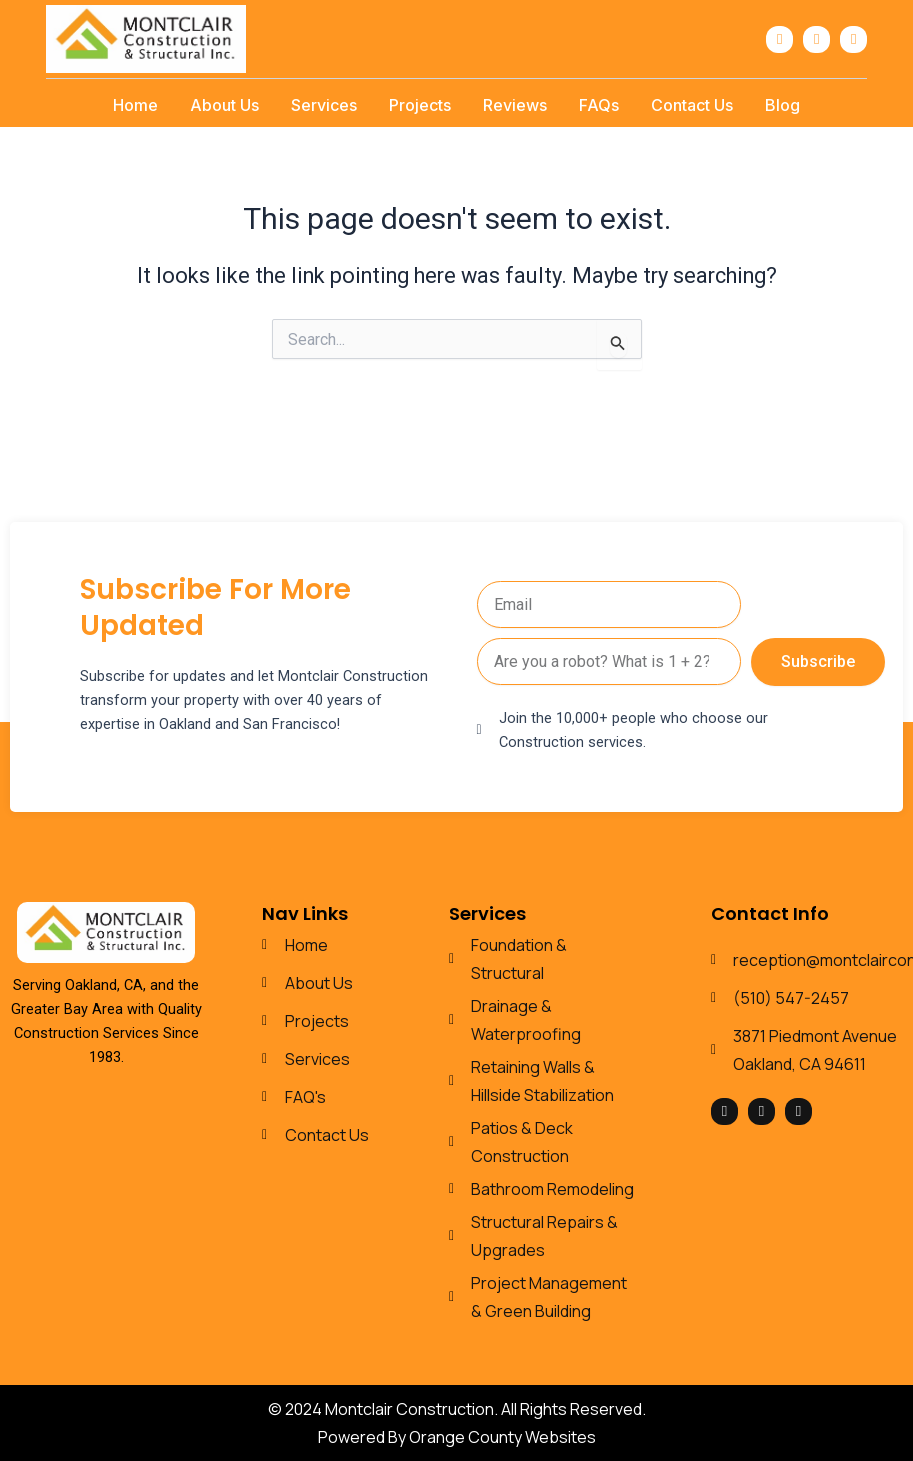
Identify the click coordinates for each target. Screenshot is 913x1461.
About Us (224, 105)
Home (135, 105)
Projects (420, 105)
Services (324, 105)
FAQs (599, 105)
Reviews (515, 105)
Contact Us (692, 105)
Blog (782, 105)
